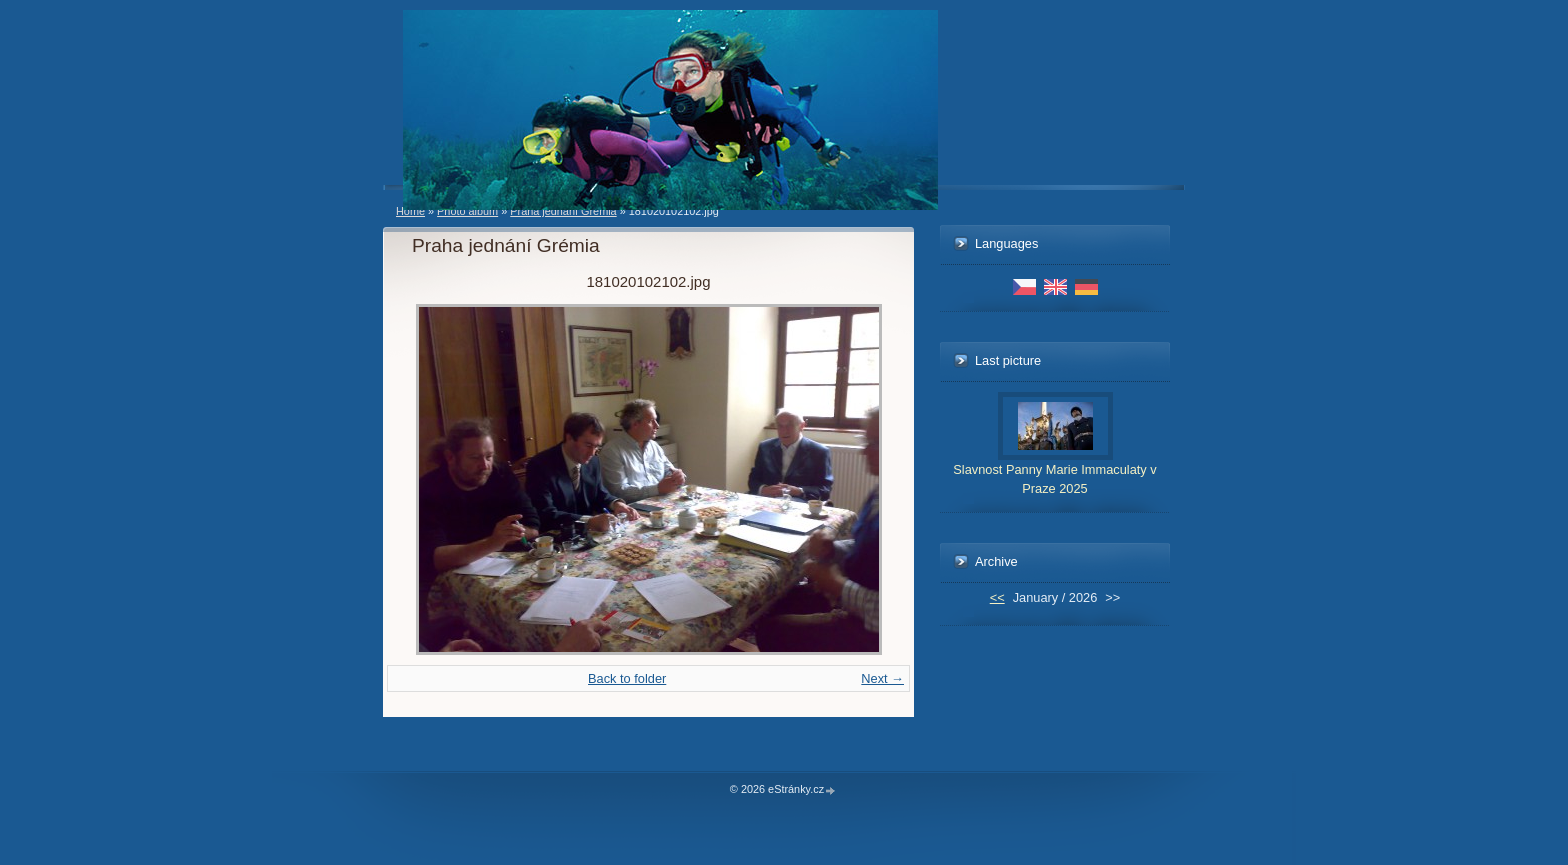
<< (997, 597)
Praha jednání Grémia (563, 211)
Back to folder (627, 678)
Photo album (467, 211)
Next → (882, 678)
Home (410, 211)
